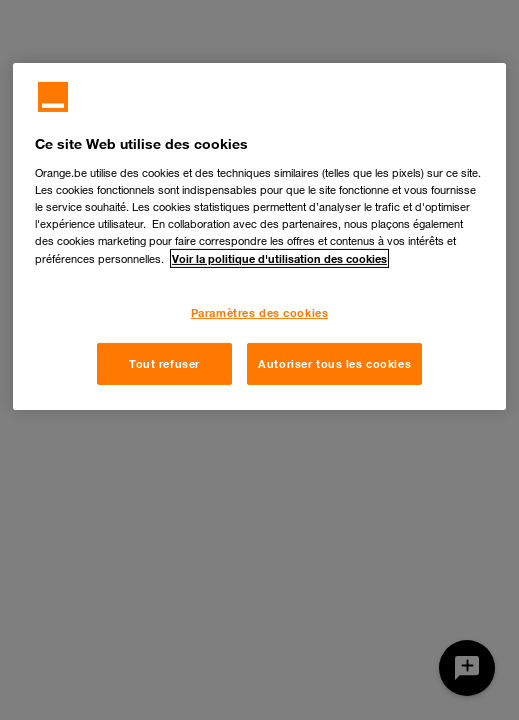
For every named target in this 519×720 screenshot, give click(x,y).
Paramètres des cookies (260, 312)
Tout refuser (164, 363)
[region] (259, 236)
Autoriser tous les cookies (334, 363)
